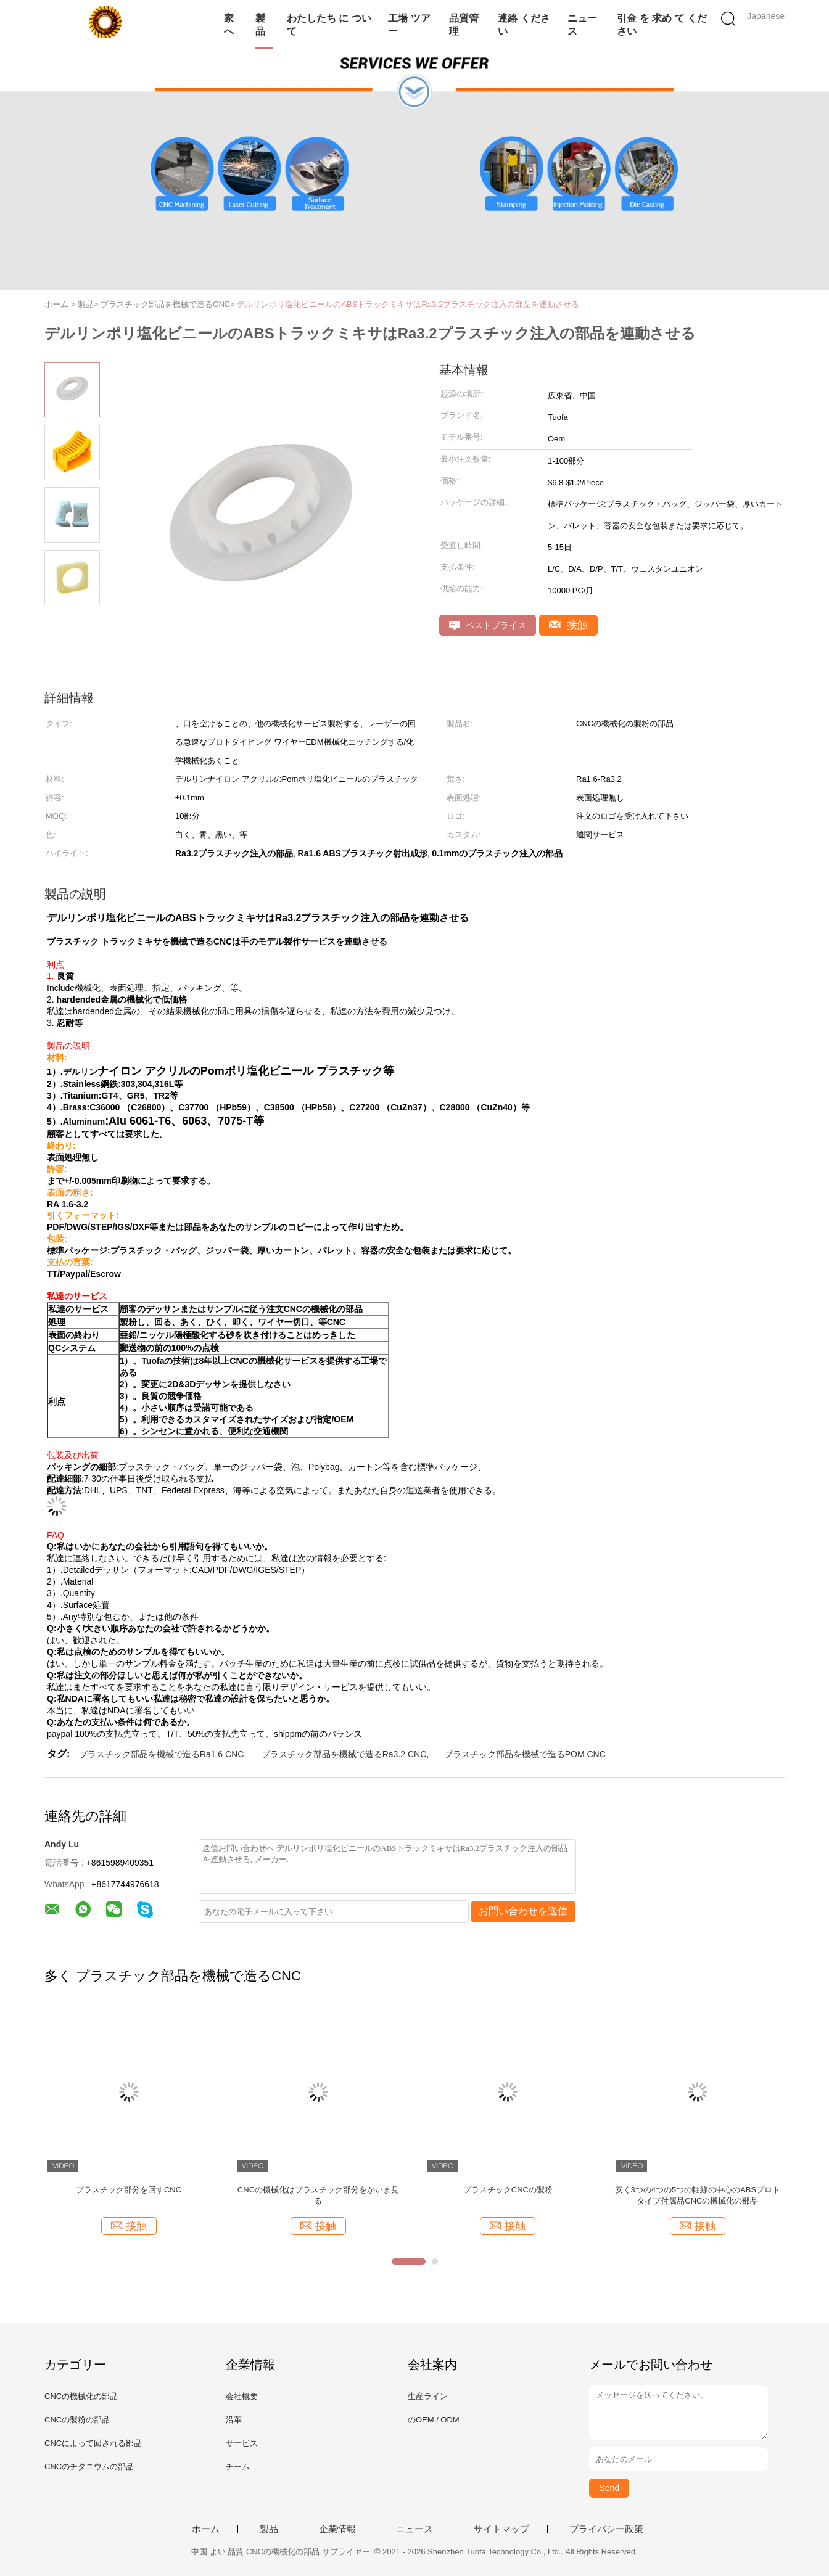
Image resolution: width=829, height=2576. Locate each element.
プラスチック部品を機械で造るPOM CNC (525, 1754)
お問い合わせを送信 (523, 1911)
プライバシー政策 (606, 2529)
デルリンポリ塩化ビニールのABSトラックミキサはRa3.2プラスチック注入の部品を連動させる (408, 304)
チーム (238, 2466)
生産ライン (428, 2396)
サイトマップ (501, 2529)
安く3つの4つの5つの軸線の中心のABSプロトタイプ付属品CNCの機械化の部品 (698, 2195)
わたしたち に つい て (329, 24)
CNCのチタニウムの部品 (89, 2466)
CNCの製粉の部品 (77, 2419)
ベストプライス (487, 625)
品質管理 (464, 24)
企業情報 (337, 2529)
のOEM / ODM (434, 2419)
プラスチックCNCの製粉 (508, 2189)
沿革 (234, 2419)
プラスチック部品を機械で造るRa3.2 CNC (344, 1754)
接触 (568, 625)
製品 (260, 24)
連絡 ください (524, 24)
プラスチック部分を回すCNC (128, 2189)
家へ (229, 24)
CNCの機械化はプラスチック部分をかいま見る (318, 2195)
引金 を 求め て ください (662, 24)
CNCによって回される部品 (93, 2443)
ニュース (582, 24)
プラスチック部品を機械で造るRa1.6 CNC (161, 1754)
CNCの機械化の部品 (81, 2396)
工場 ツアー (409, 24)
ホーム (206, 2529)
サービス (242, 2443)
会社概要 (242, 2396)
